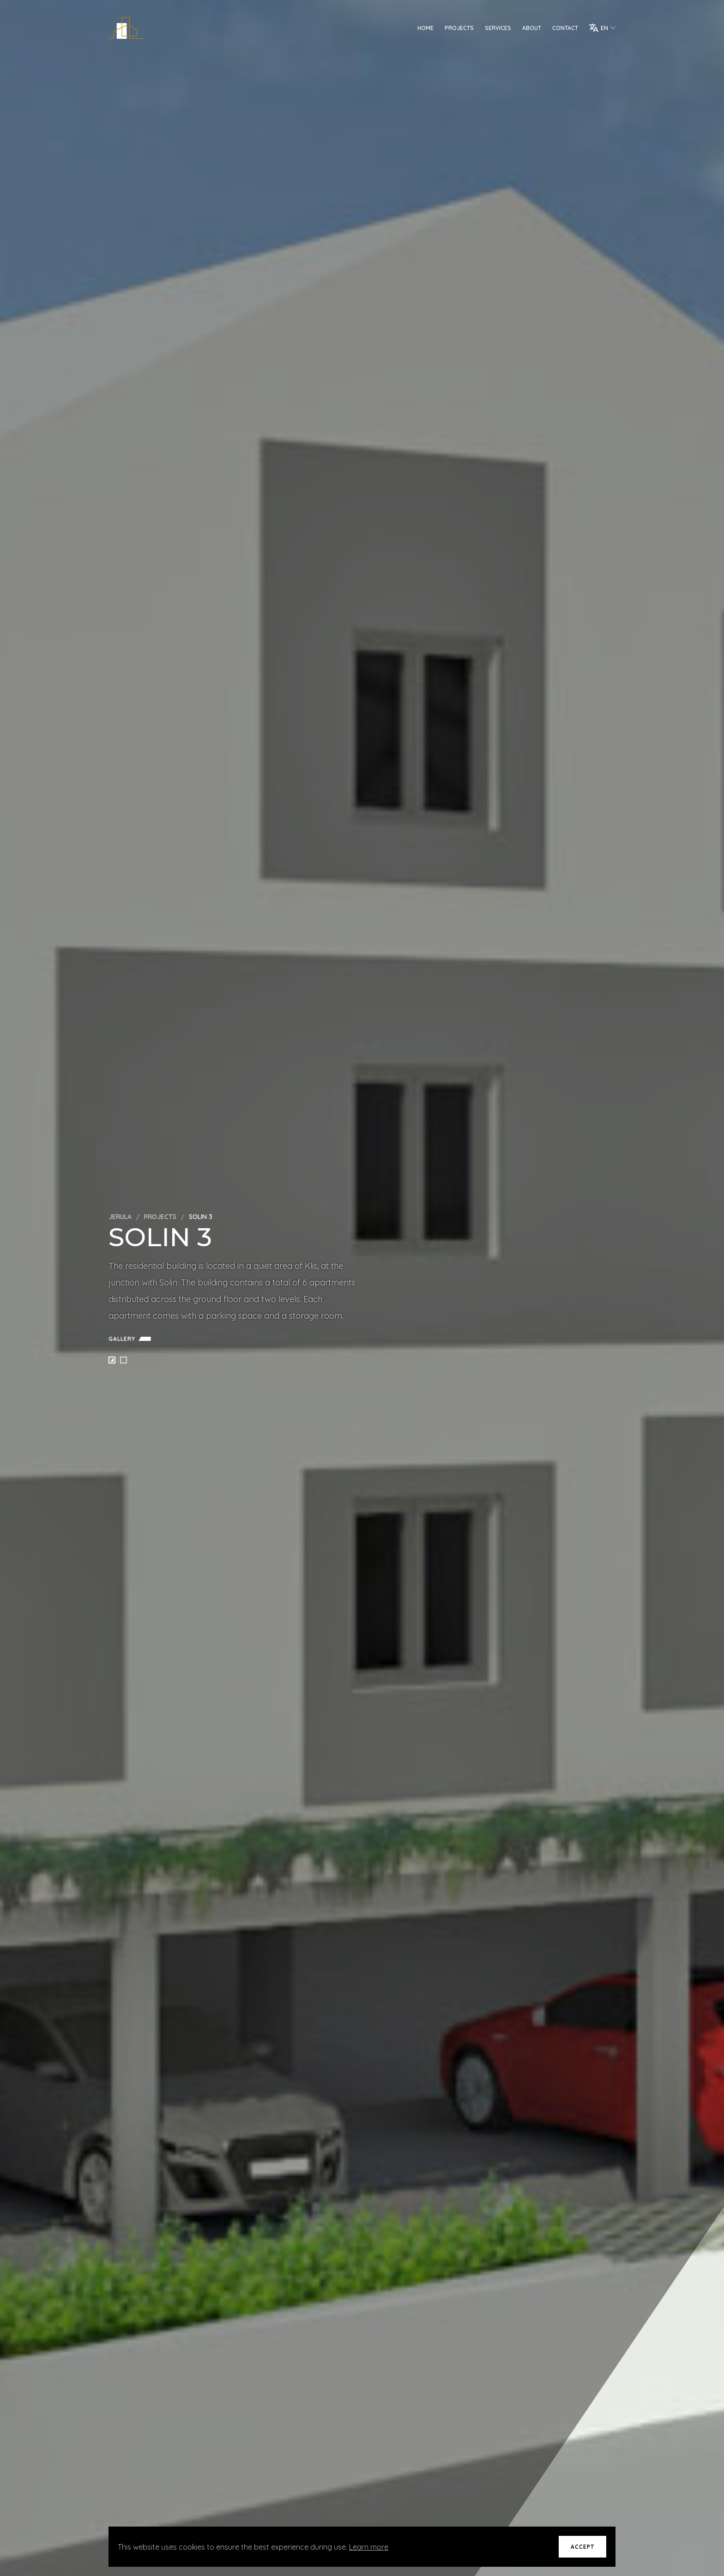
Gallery (132, 1338)
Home (425, 27)
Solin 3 (200, 1217)
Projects (459, 27)
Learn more (368, 2547)
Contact (565, 27)
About (531, 27)
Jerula (120, 1217)
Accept (582, 2546)
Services (498, 27)
